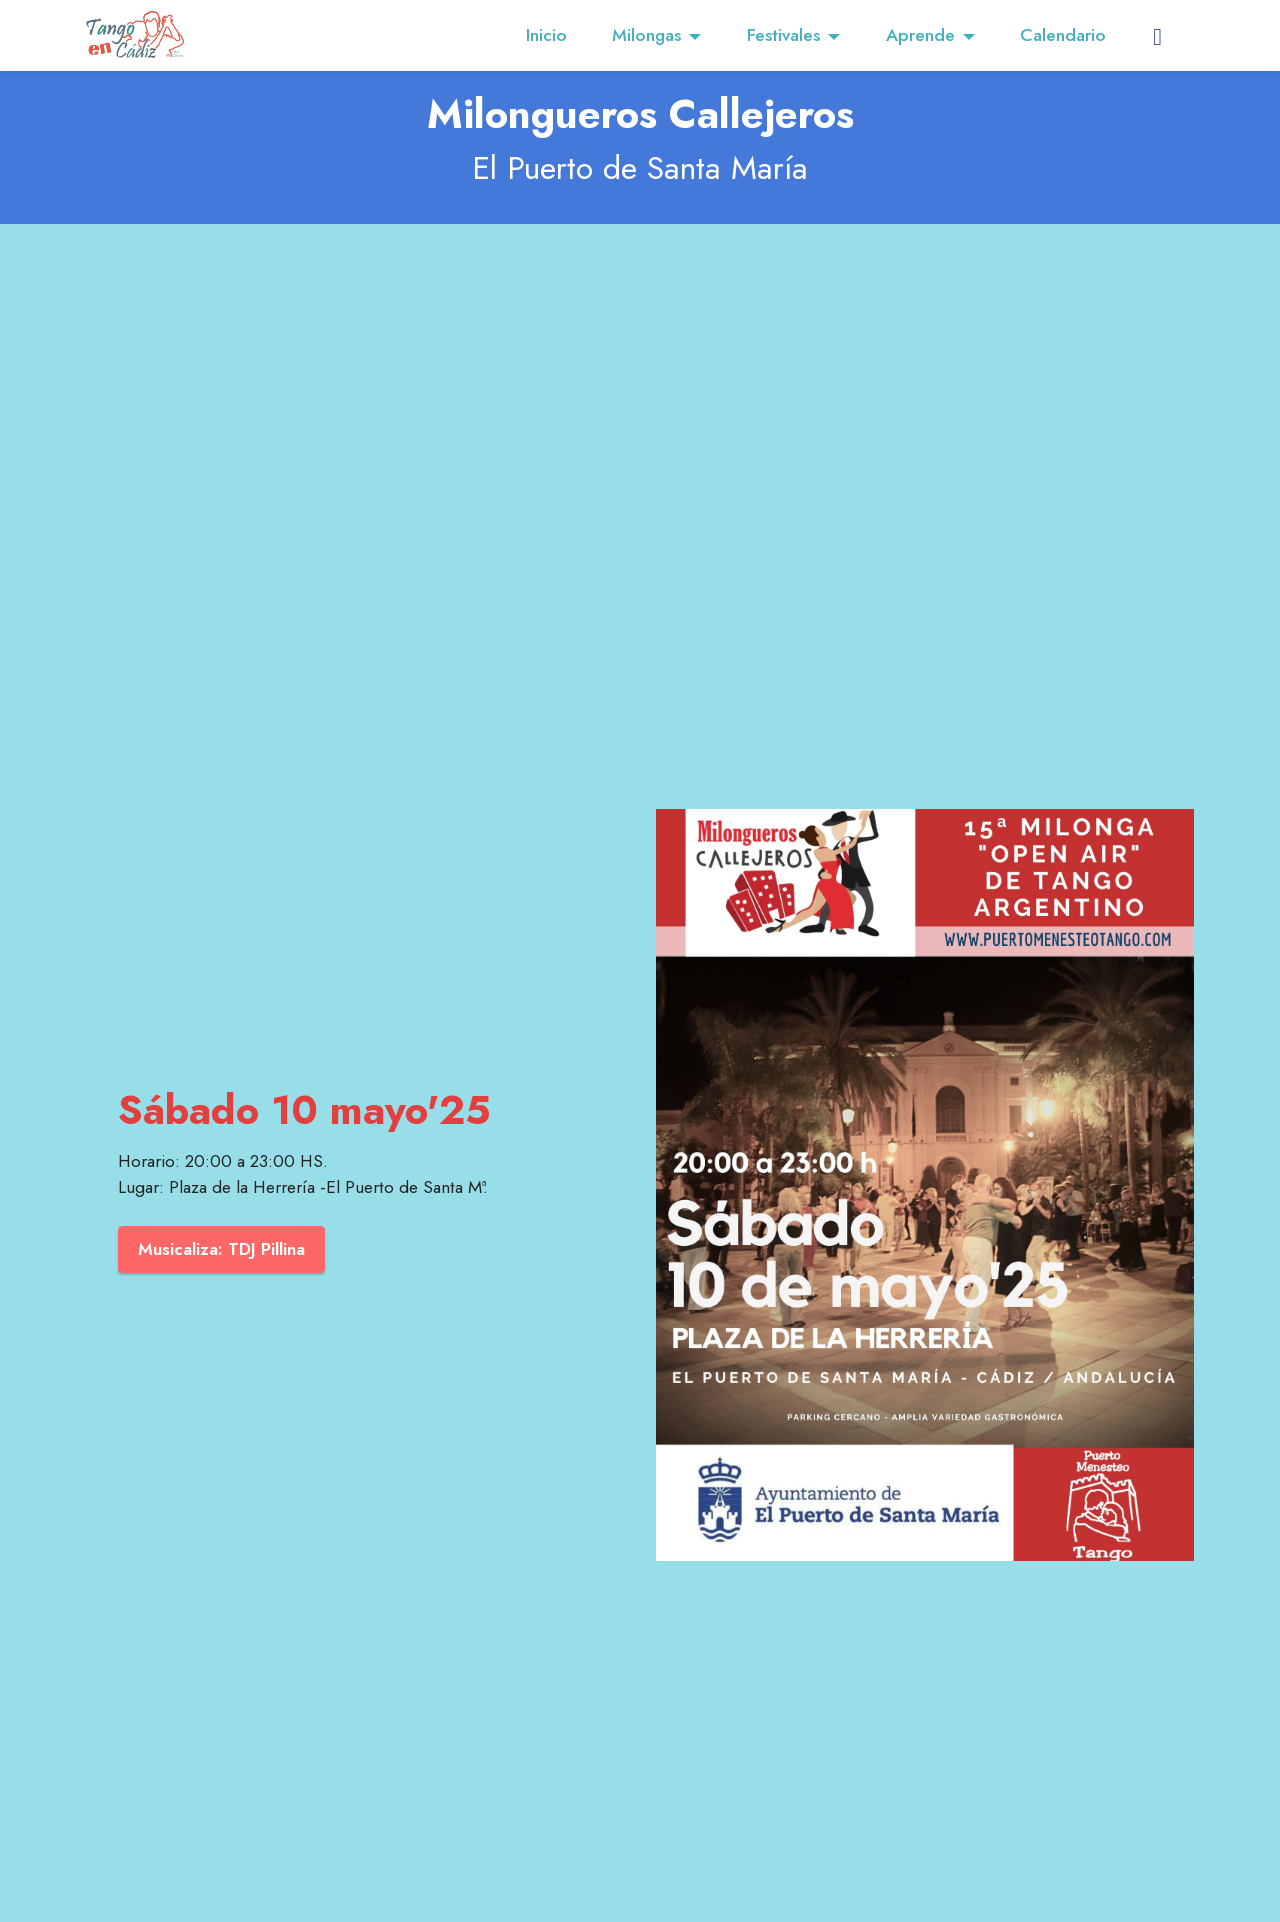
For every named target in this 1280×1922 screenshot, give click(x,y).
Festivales (783, 35)
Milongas (646, 35)
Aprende (920, 35)
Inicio (546, 35)
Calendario (1063, 35)
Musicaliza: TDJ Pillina (223, 1249)
